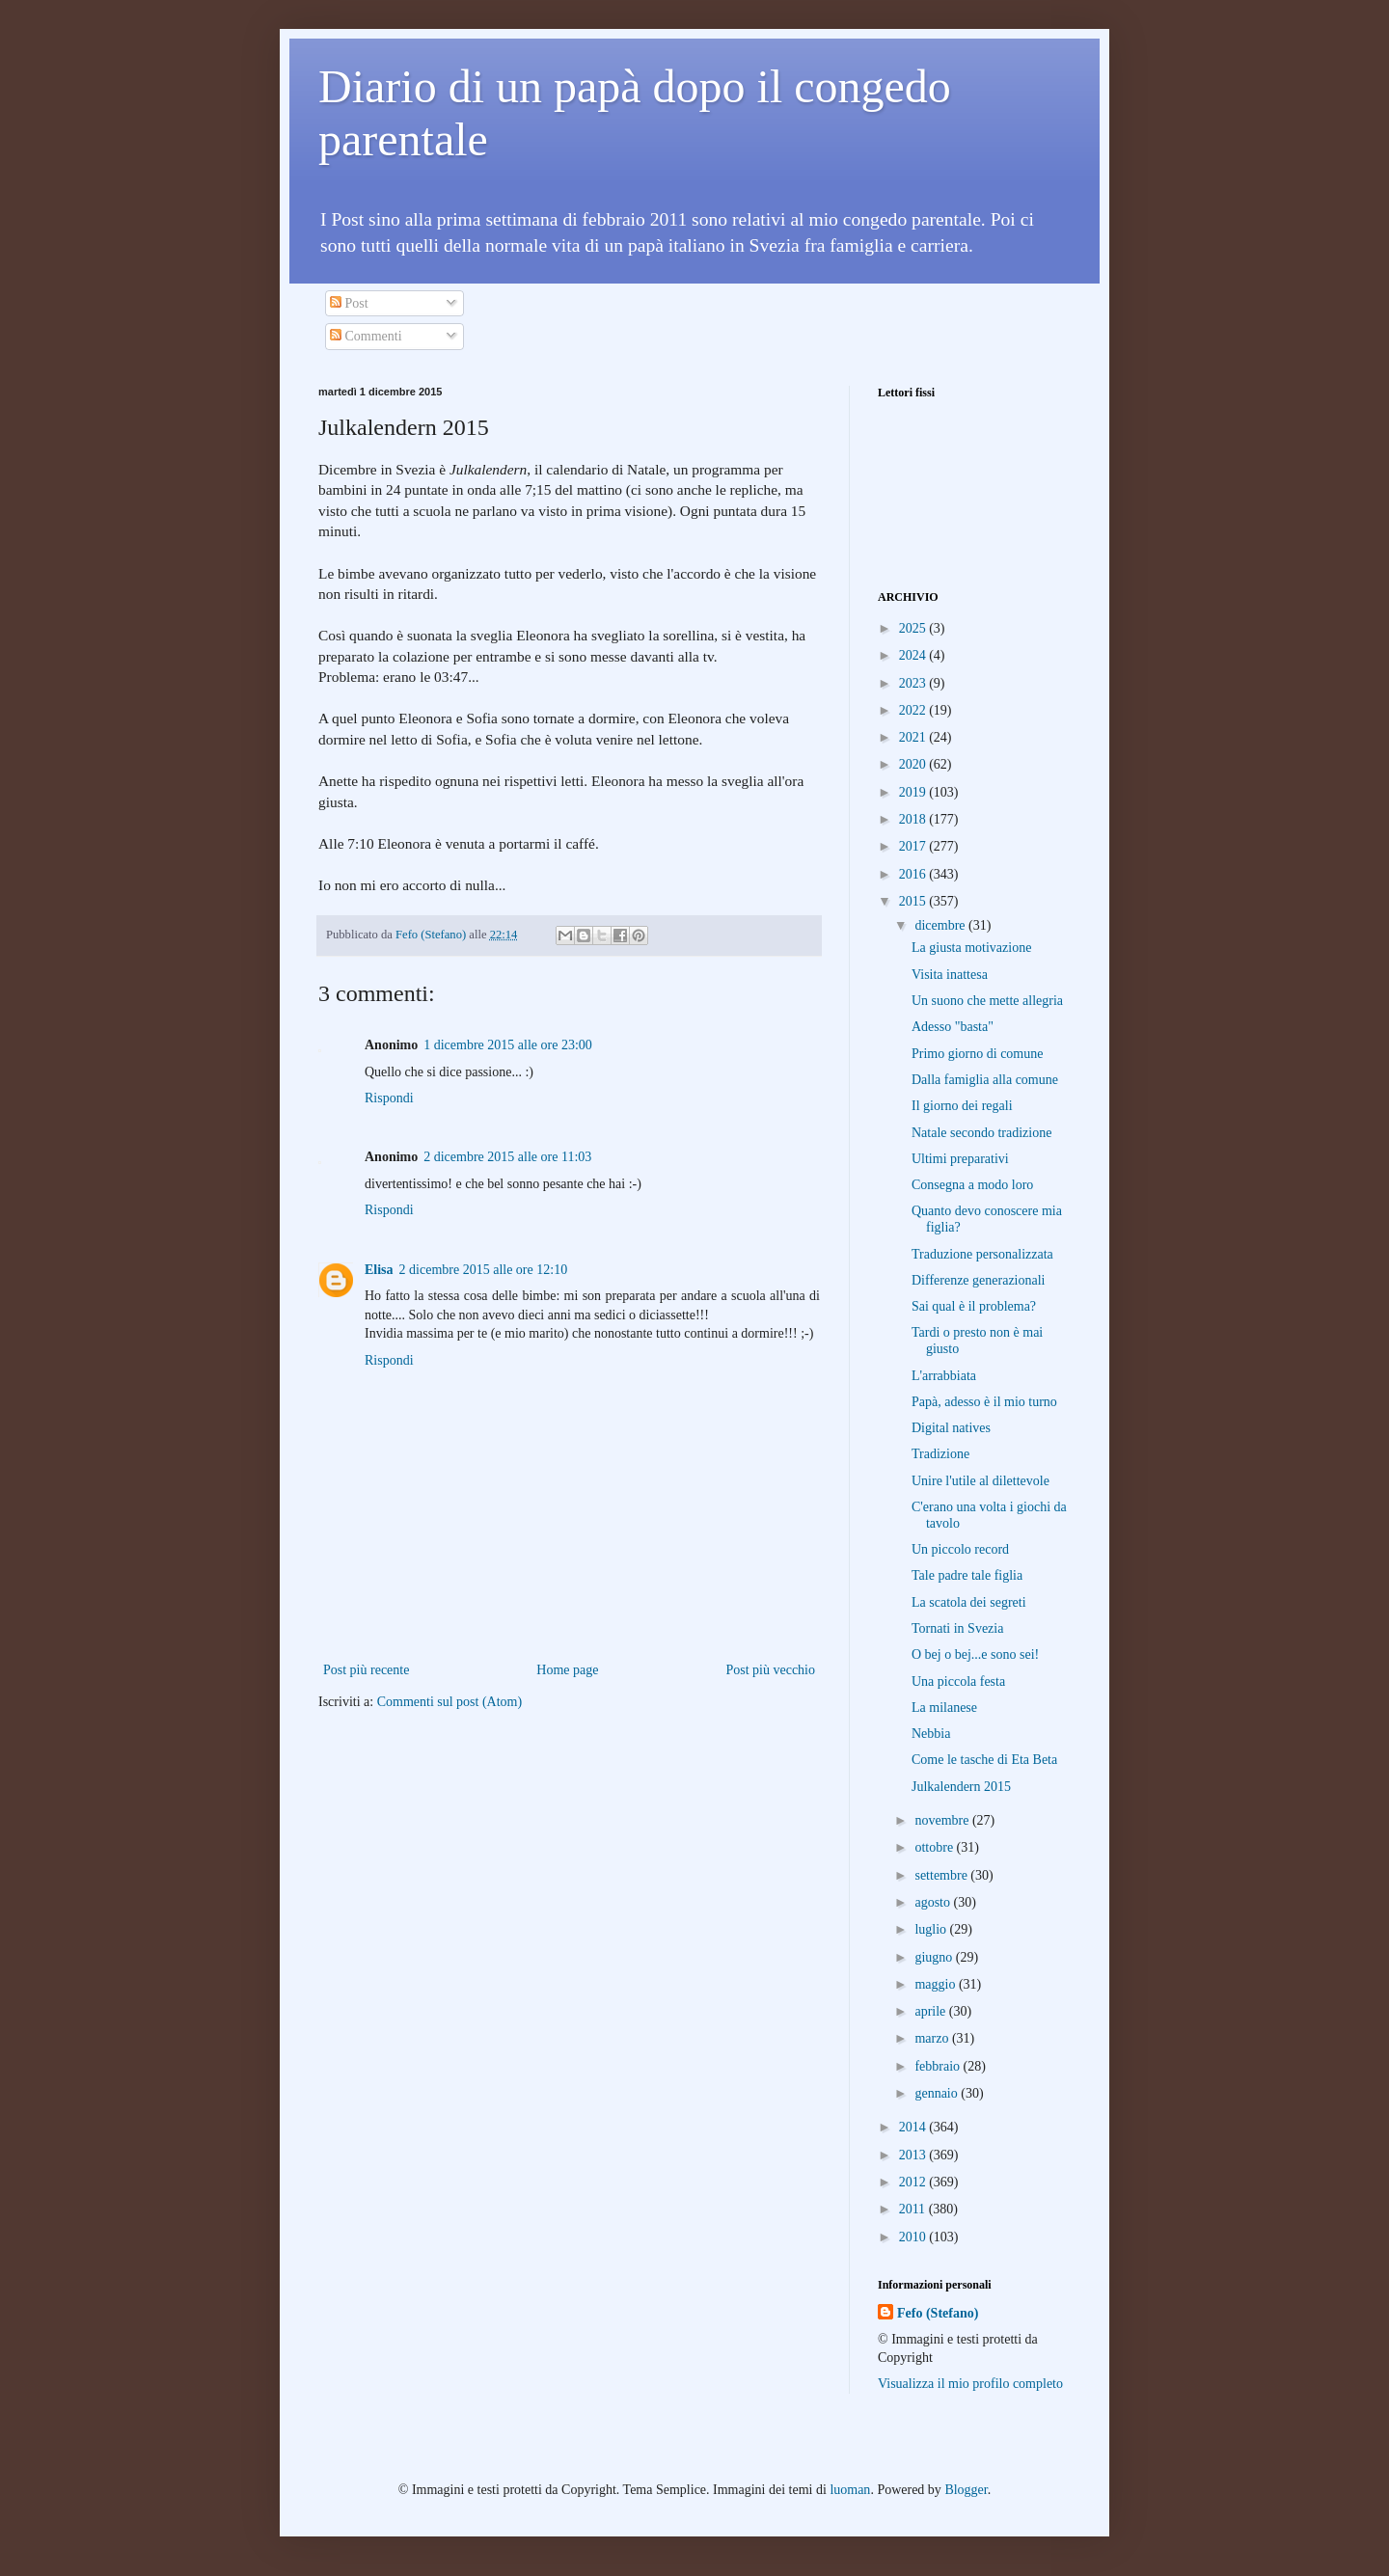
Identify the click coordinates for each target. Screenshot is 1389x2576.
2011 (914, 2209)
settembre (942, 1875)
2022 (914, 710)
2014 (914, 2127)
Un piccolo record (960, 1549)
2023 (914, 683)
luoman (850, 2489)
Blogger (965, 2489)
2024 (914, 655)
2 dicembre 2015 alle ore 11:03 (507, 1157)
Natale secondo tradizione (981, 1132)
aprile (931, 2011)
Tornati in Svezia (957, 1628)
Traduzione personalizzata (982, 1254)
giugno (934, 1957)
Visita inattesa (950, 974)
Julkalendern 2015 (961, 1786)
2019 (914, 792)
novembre (942, 1820)
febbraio (938, 2066)
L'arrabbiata (944, 1376)
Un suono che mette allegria (987, 1000)
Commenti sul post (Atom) (450, 1702)
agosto (933, 1902)
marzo (932, 2038)
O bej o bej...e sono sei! (975, 1654)
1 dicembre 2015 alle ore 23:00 (507, 1045)
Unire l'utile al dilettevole (980, 1481)
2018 (914, 819)
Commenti (366, 336)
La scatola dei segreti (969, 1602)
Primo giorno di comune (978, 1053)
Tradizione (940, 1454)
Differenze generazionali (979, 1280)
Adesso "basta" (953, 1026)
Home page (567, 1670)
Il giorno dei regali (962, 1105)
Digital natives (951, 1428)
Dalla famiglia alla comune (985, 1079)
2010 (914, 2237)
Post (349, 303)
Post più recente (366, 1670)
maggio (936, 1984)
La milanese (944, 1707)
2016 (914, 874)
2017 (914, 846)
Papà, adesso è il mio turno (984, 1402)
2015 (914, 901)
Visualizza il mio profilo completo (970, 2383)
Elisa (379, 1269)
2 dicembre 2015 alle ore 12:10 (483, 1269)
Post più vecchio (770, 1670)
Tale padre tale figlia (967, 1575)
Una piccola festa (958, 1681)
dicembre (941, 925)
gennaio (937, 2093)
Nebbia (931, 1733)
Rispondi (389, 1098)
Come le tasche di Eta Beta (984, 1759)
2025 (914, 628)
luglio (931, 1929)
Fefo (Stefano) (937, 2313)
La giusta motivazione (971, 947)
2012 (914, 2182)
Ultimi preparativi (960, 1159)
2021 (914, 737)
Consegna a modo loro (972, 1185)
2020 (914, 764)
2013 (914, 2155)
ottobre (935, 1847)
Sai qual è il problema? (974, 1306)
